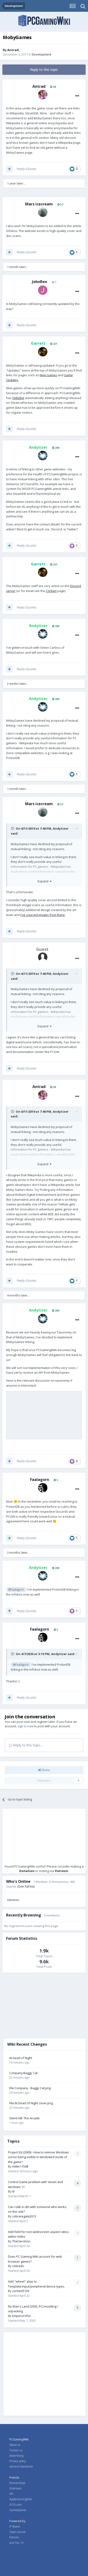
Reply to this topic (44, 69)
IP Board (14, 2526)
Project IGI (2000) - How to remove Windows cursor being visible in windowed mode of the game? (38, 2157)
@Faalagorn (16, 1589)
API (11, 2494)
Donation (26, 1871)
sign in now (25, 1726)
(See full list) (25, 1886)
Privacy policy (17, 2461)
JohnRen (39, 281)
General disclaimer (21, 2466)
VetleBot (18, 398)
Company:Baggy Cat (23, 2073)
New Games (48, 375)
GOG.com (15, 2505)
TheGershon (21, 2241)
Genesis (13, 1900)
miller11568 (20, 2166)
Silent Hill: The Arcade (24, 2118)
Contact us (15, 2450)
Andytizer (61, 828)
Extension (15, 2488)
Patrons (14, 2537)
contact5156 (20, 2291)
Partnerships (17, 2483)
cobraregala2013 (24, 2216)
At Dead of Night (20, 2058)
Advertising (16, 2456)
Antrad (13, 50)
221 (53, 343)
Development (41, 54)
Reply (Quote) (26, 169)
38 (53, 86)
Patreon (61, 1871)
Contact (51, 591)
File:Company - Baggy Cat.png (30, 2088)
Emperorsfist (21, 2316)
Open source (17, 2532)
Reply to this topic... (25, 1745)
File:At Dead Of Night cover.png (31, 2103)
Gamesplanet (17, 2510)
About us (14, 2445)
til (13, 2191)
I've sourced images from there (42, 915)
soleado (18, 2266)
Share (44, 1769)
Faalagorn (39, 1479)
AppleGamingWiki (20, 2499)
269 (55, 447)
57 (60, 204)
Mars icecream (39, 204)
